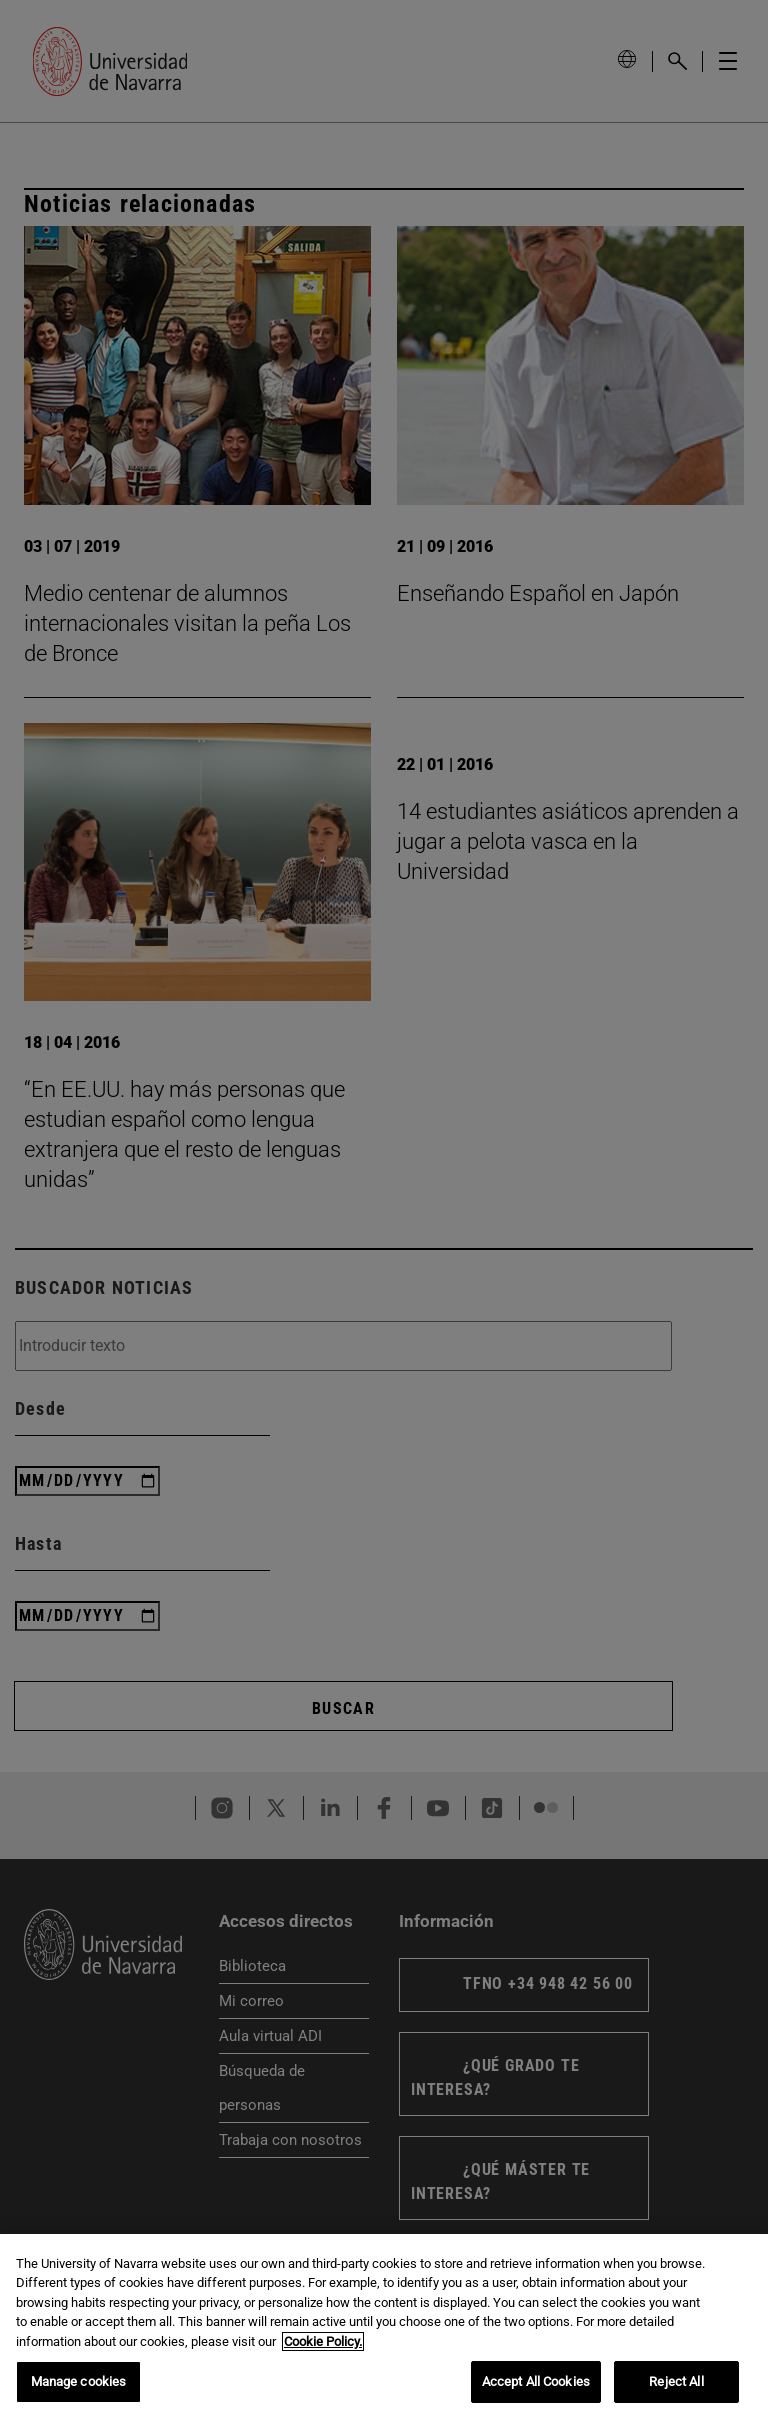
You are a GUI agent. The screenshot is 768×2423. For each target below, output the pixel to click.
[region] (384, 2328)
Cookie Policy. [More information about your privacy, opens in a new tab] (323, 2341)
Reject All (676, 2381)
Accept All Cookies (536, 2381)
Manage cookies (79, 2381)
